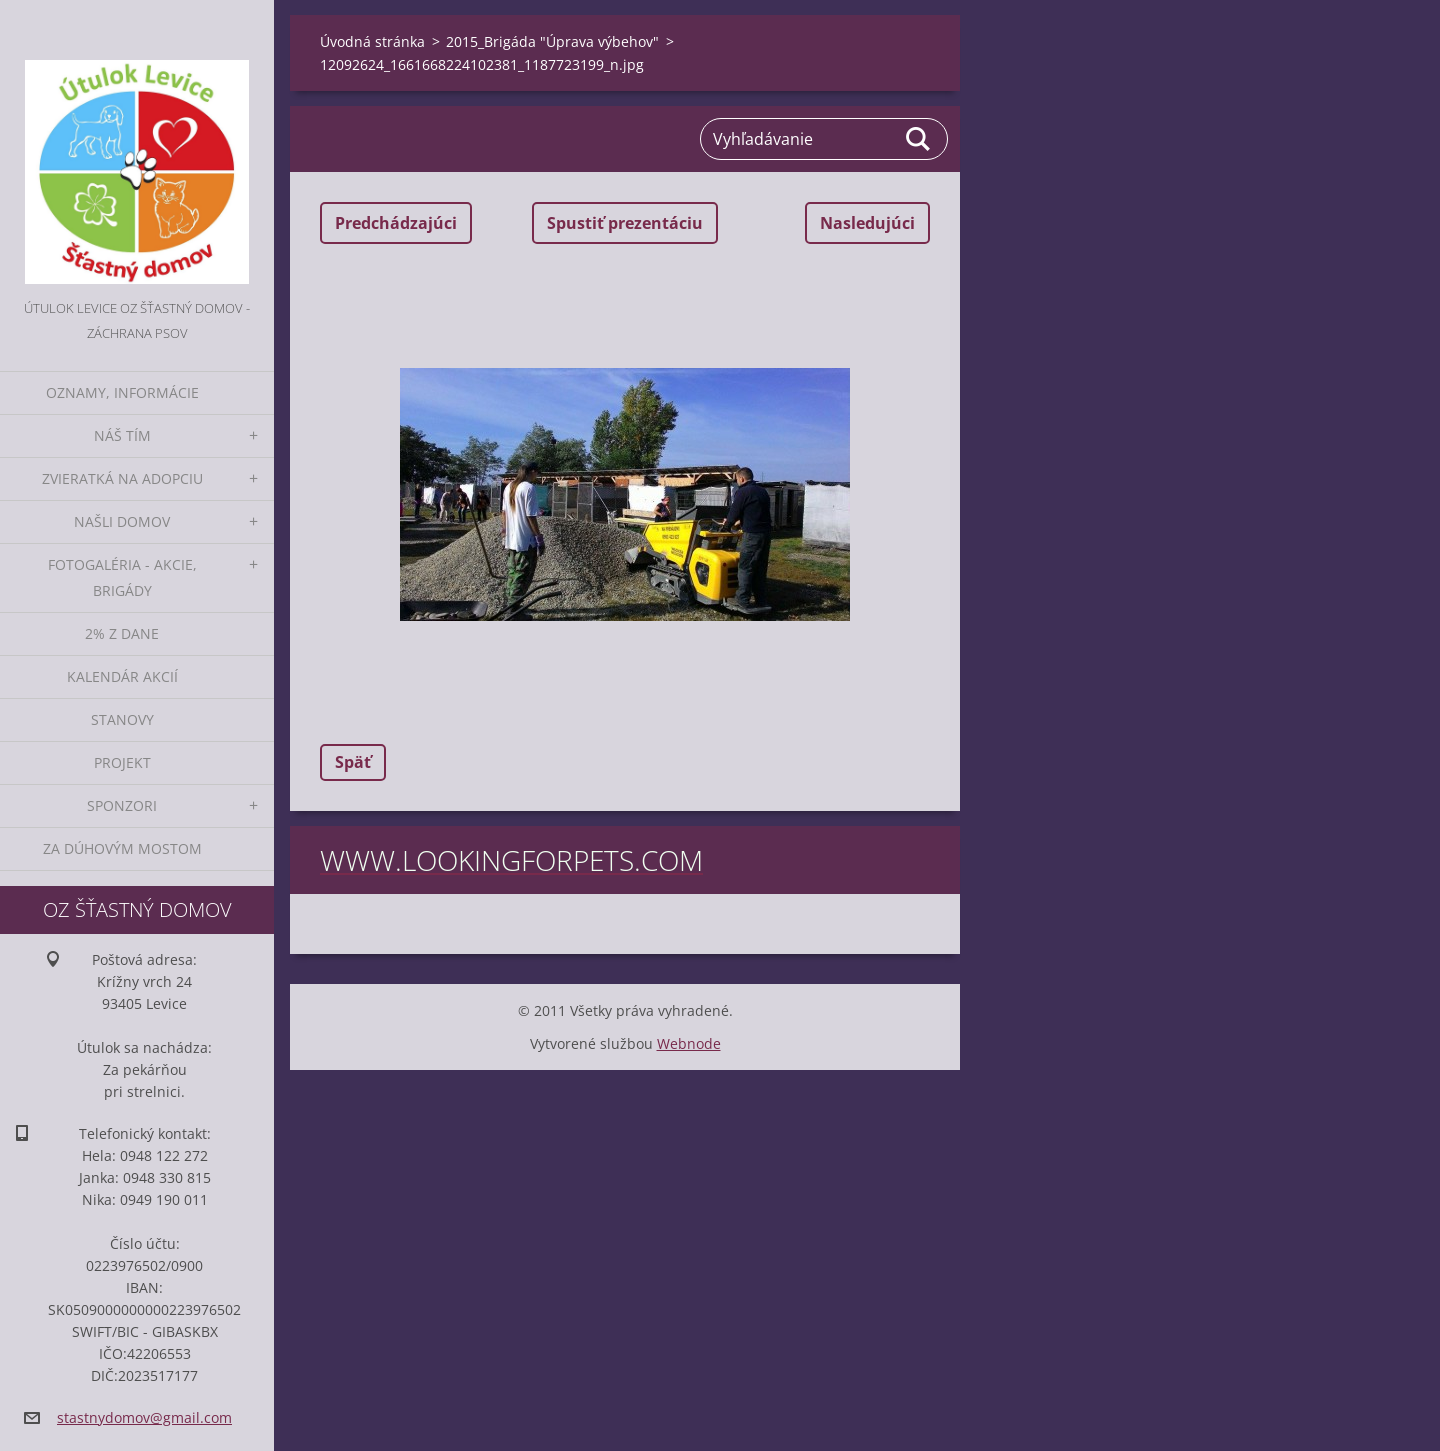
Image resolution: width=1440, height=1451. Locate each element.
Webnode (689, 1043)
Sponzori (122, 805)
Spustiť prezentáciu (625, 223)
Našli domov (122, 521)
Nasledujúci (867, 223)
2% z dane (122, 633)
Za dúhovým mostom (122, 848)
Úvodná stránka (372, 41)
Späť (353, 762)
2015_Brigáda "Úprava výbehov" (552, 41)
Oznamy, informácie (122, 392)
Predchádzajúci (396, 223)
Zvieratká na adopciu (122, 478)
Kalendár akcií (122, 676)
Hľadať (919, 139)
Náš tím (122, 435)
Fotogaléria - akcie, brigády (122, 577)
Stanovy (122, 719)
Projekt (122, 762)
